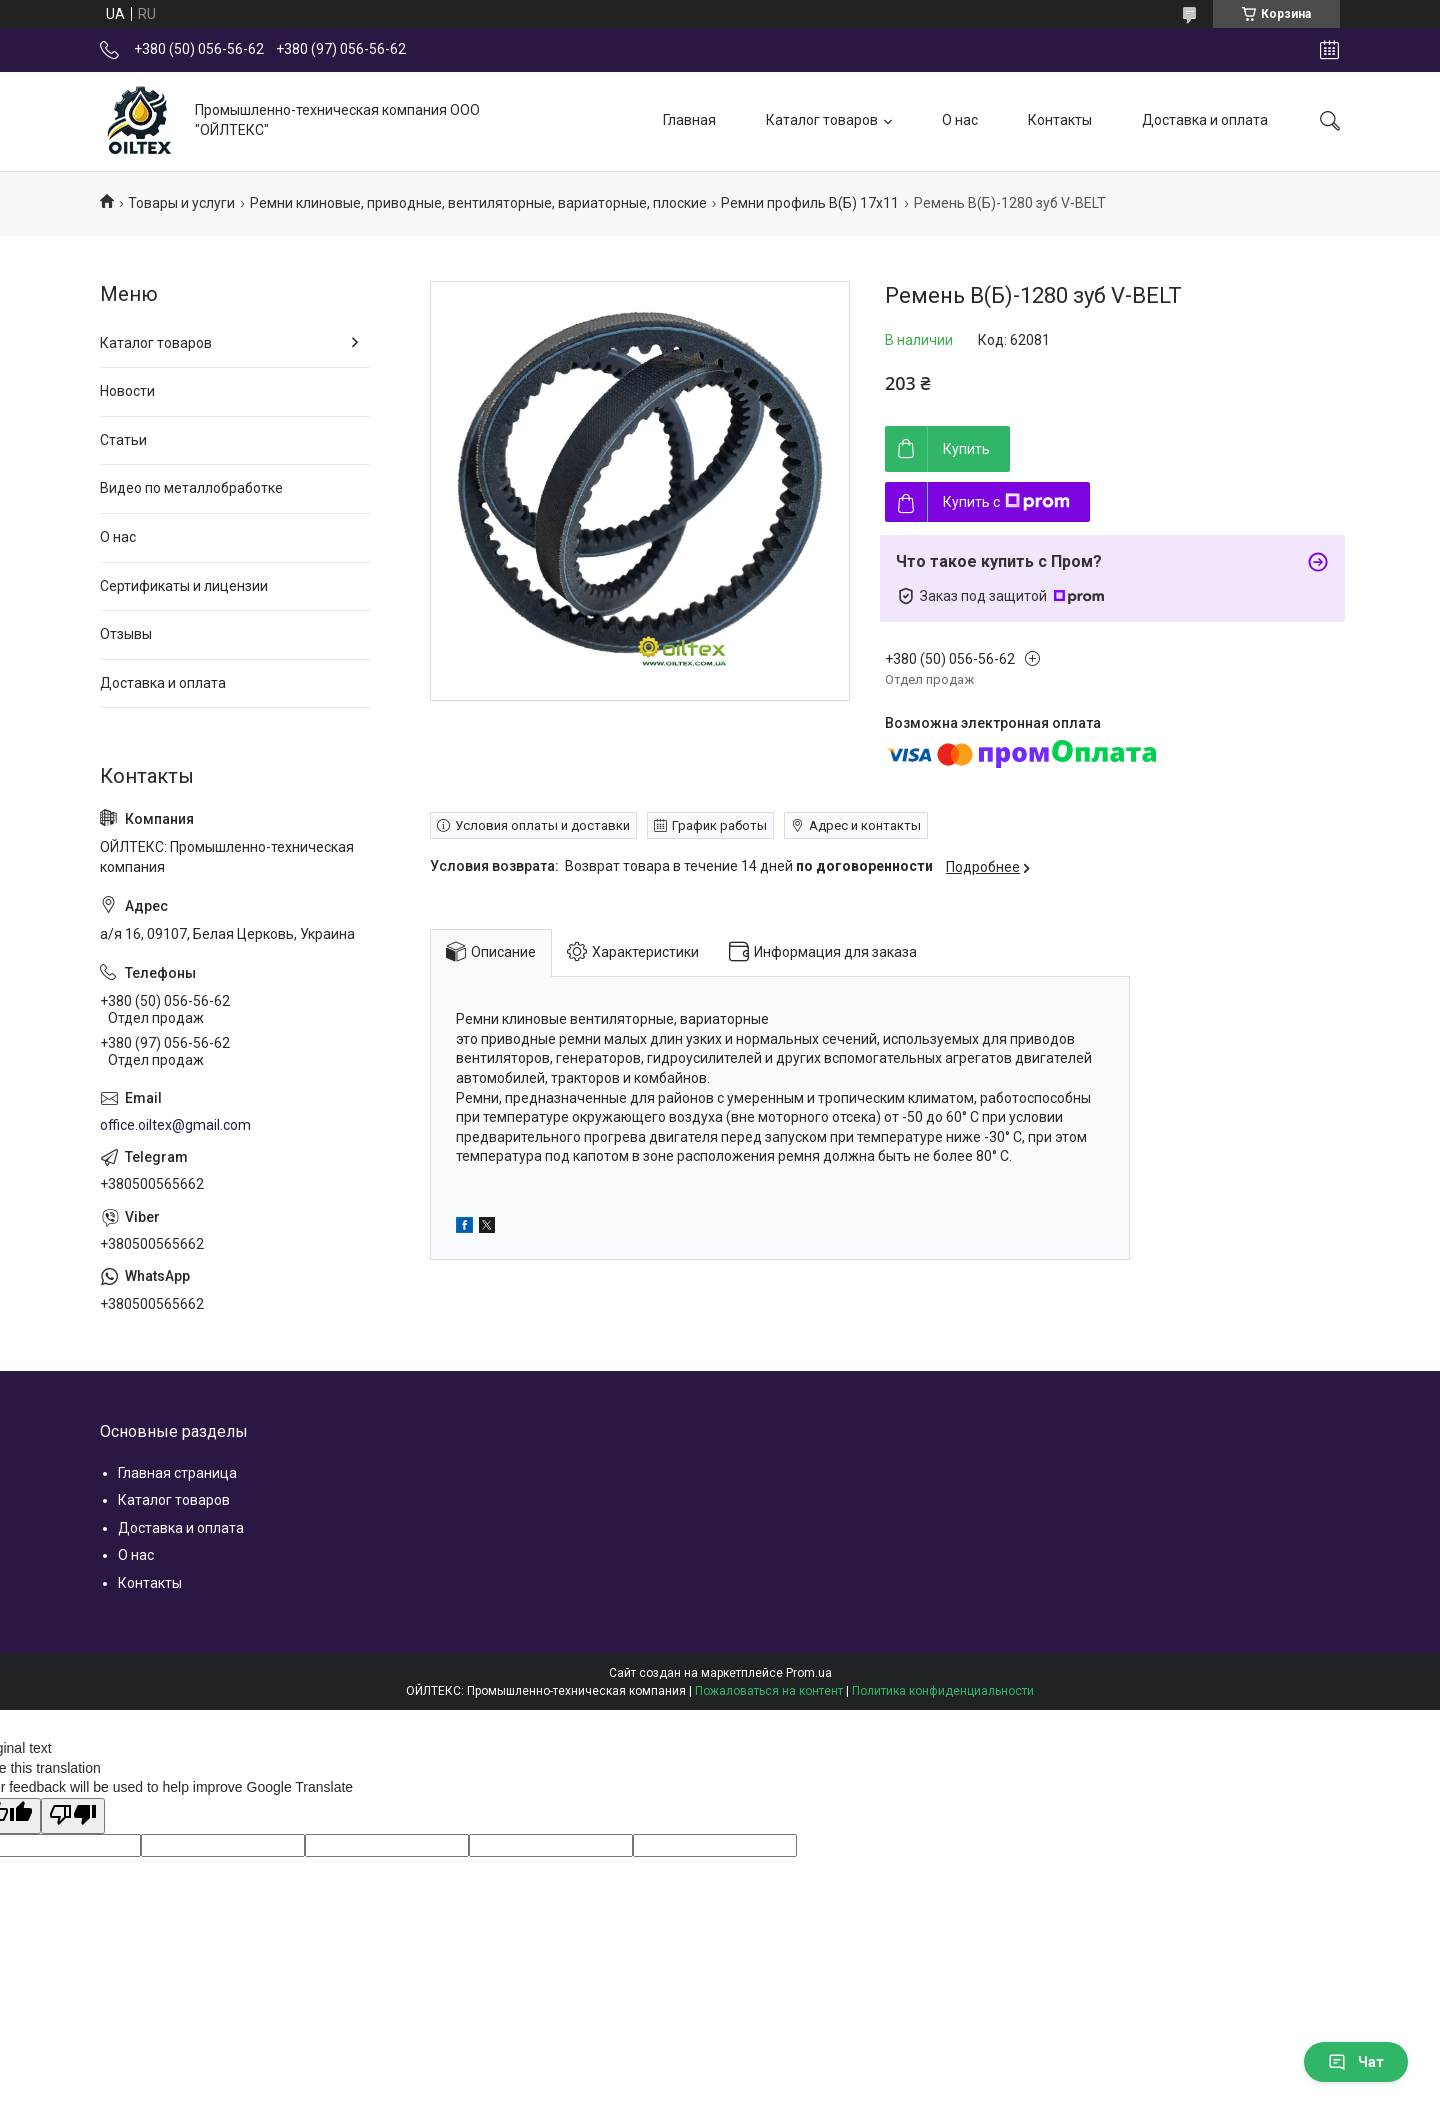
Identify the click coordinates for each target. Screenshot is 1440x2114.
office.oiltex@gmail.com (175, 1125)
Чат (1356, 2062)
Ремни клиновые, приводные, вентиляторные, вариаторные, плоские (478, 203)
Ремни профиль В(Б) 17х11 (810, 203)
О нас (960, 120)
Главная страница (177, 1473)
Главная (689, 120)
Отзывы (126, 634)
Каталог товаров (822, 120)
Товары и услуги (181, 203)
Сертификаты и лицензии (184, 586)
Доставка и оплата (1205, 120)
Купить (966, 449)
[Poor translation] (73, 1816)
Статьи (123, 440)
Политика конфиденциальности (943, 1691)
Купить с (1006, 502)
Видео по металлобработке (191, 488)
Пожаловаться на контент (769, 1691)
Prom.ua (809, 1673)
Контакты (1060, 120)
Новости (127, 391)
